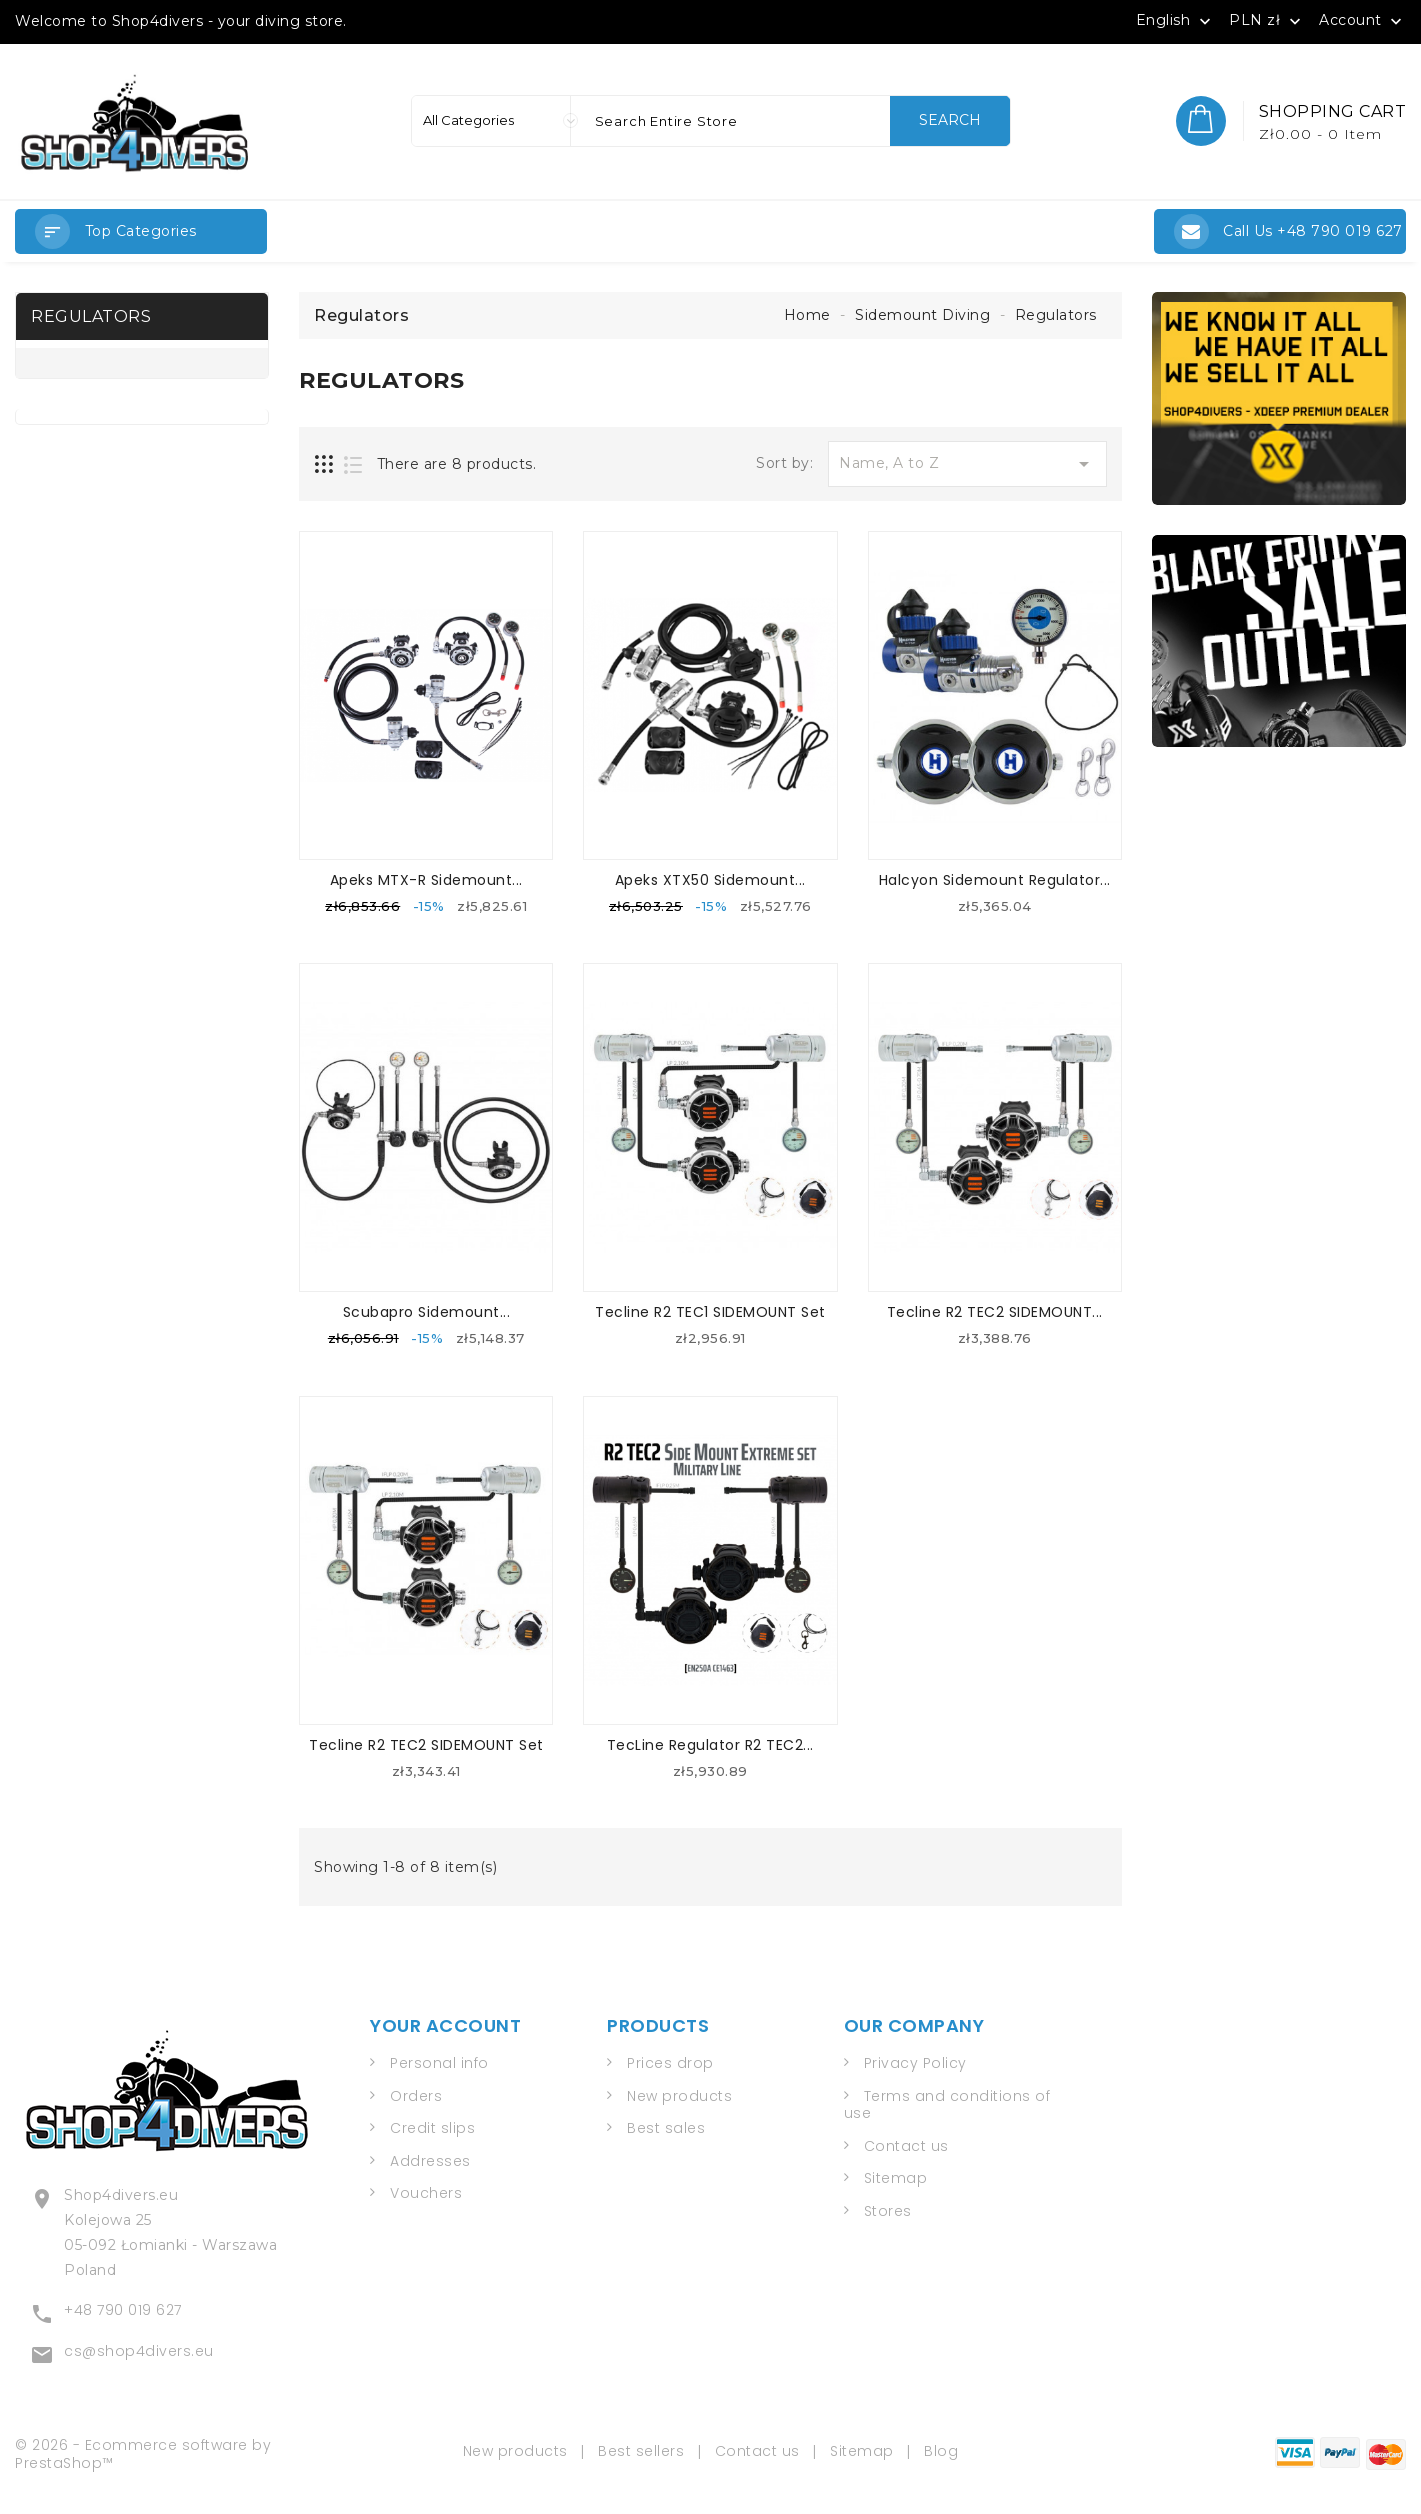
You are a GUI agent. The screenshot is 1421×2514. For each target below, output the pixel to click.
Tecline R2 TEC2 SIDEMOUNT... (995, 1312)
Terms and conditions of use (947, 2104)
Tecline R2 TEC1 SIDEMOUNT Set (710, 1312)
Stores (888, 2210)
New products (679, 2095)
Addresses (430, 2160)
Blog (941, 2447)
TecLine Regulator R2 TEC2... (710, 1744)
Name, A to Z (967, 464)
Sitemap (896, 2178)
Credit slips (432, 2128)
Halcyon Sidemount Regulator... (995, 880)
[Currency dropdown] (1267, 20)
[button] (141, 231)
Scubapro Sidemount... (427, 1312)
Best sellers (641, 2447)
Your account (445, 2024)
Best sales (666, 2128)
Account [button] (1362, 21)
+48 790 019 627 (123, 2307)
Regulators (91, 316)
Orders (416, 2095)
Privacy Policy (915, 2063)
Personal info (439, 2063)
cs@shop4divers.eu (139, 2348)
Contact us (906, 2145)
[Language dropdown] (1175, 20)
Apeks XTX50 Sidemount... (710, 880)
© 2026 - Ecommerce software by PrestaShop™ (143, 2450)
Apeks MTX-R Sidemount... (426, 880)
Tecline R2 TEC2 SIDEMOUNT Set (426, 1744)
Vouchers (426, 2193)
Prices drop (670, 2063)
